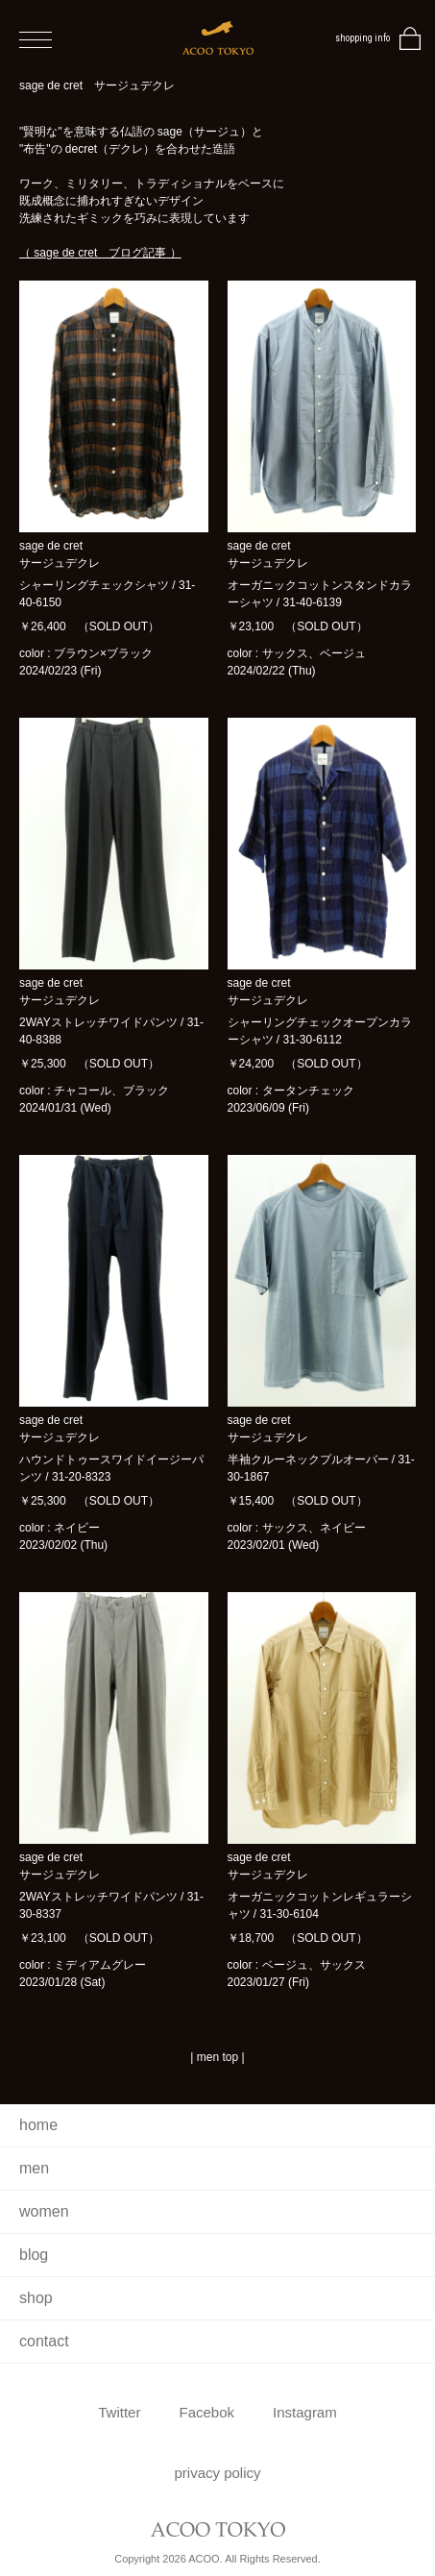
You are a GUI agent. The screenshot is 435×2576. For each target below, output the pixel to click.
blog (33, 2254)
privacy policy (217, 2473)
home (38, 2125)
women (44, 2211)
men (34, 2168)
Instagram (305, 2412)
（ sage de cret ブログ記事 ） (100, 252)
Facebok (206, 2412)
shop (36, 2298)
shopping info (362, 38)
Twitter (119, 2412)
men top (217, 2057)
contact (44, 2341)
